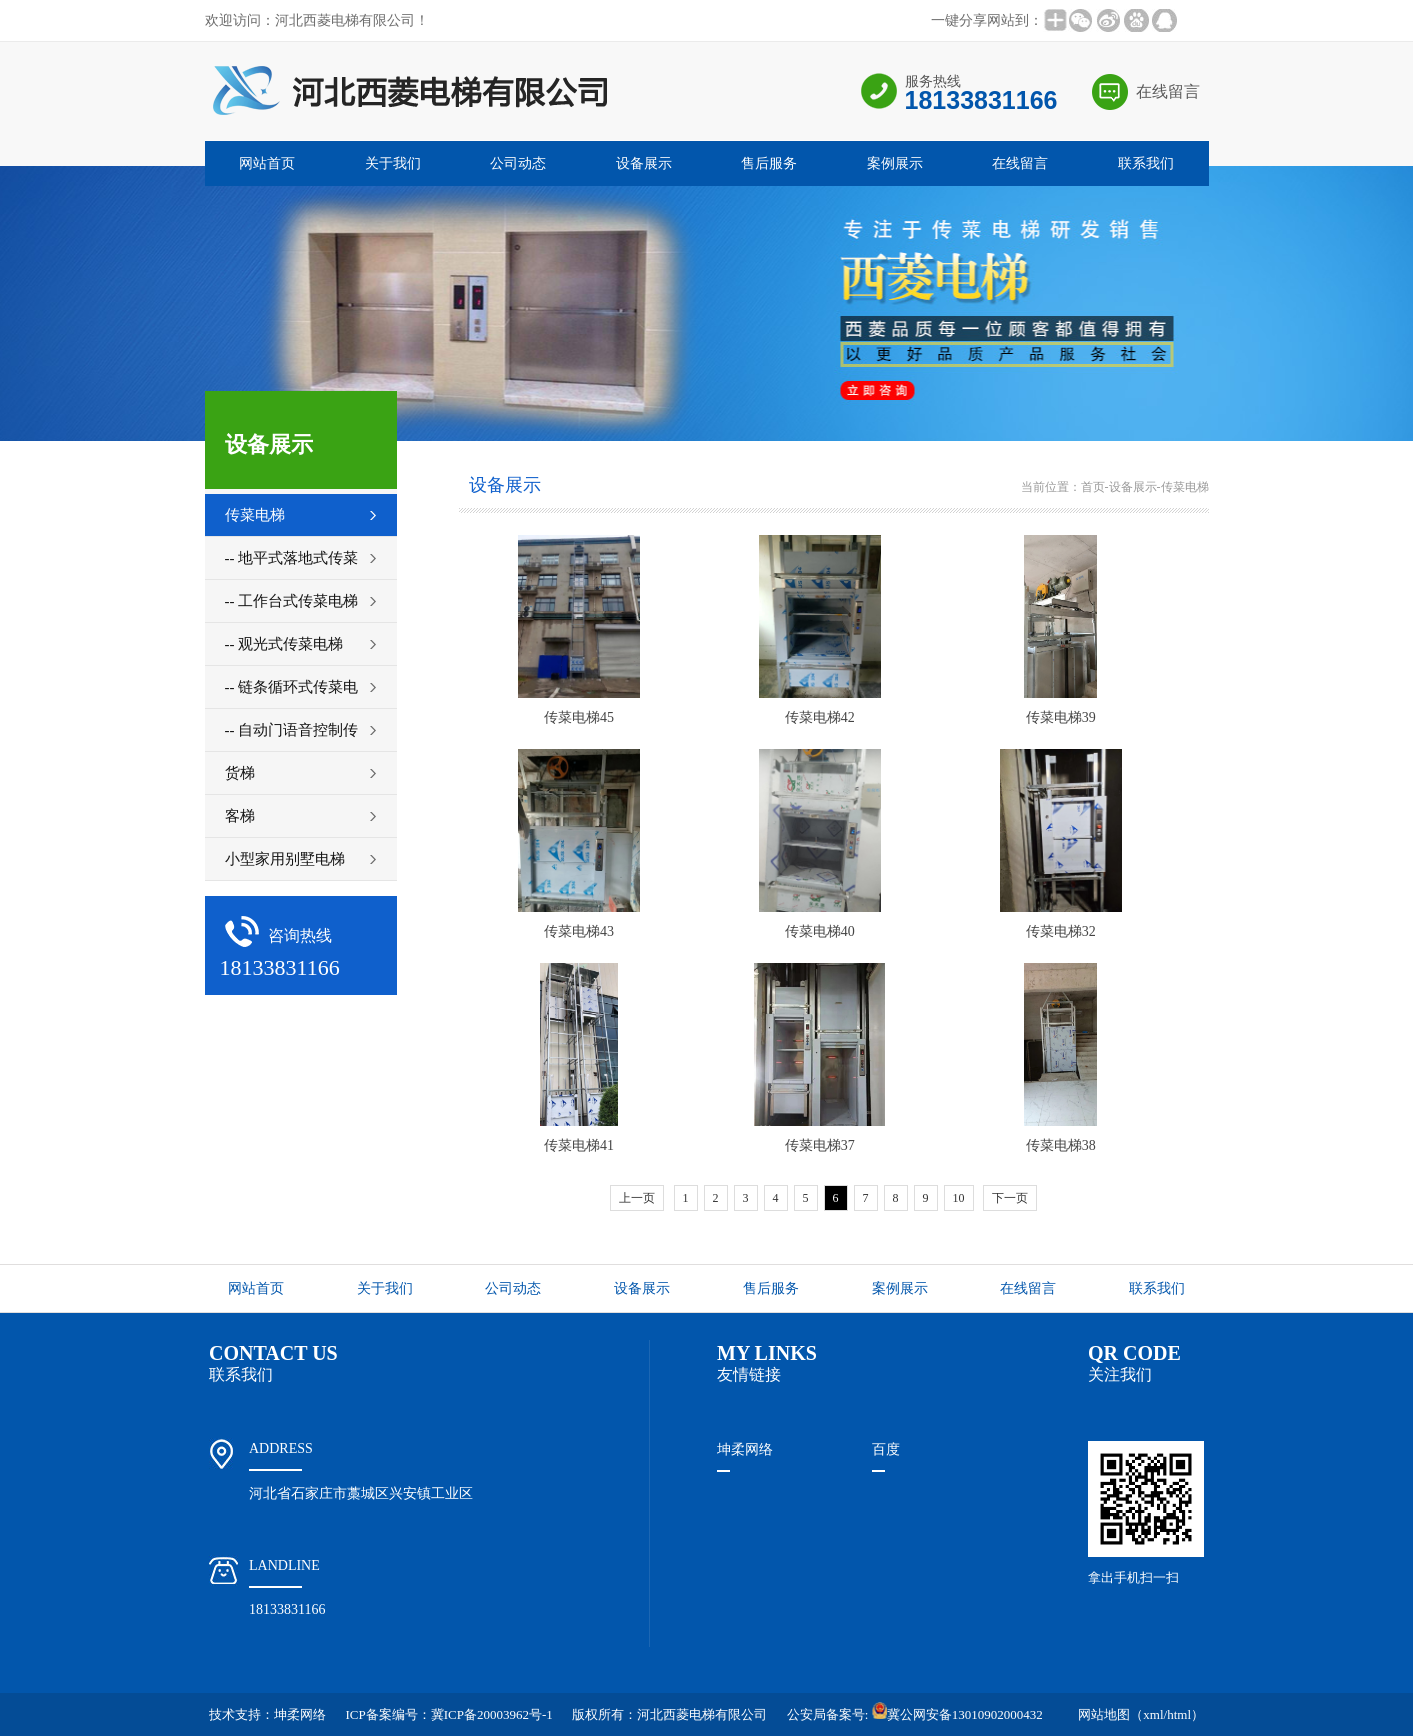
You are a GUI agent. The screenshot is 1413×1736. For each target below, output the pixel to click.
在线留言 (1168, 91)
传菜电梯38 (1061, 1145)
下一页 (1010, 1198)
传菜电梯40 (820, 931)
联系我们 (1146, 163)
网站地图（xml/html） (1141, 1714)
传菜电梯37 (820, 1145)
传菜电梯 (1185, 487)
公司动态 (518, 163)
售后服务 (769, 163)
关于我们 (393, 163)
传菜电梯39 (1061, 717)
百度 (886, 1449)
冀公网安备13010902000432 (957, 1714)
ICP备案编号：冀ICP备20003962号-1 (449, 1714)
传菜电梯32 (1061, 931)
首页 (1093, 487)
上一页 (637, 1198)
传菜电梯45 (579, 717)
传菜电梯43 (579, 931)
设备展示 (644, 163)
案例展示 (895, 163)
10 (959, 1198)
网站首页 (267, 163)
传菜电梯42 (820, 717)
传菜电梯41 (579, 1145)
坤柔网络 (745, 1449)
